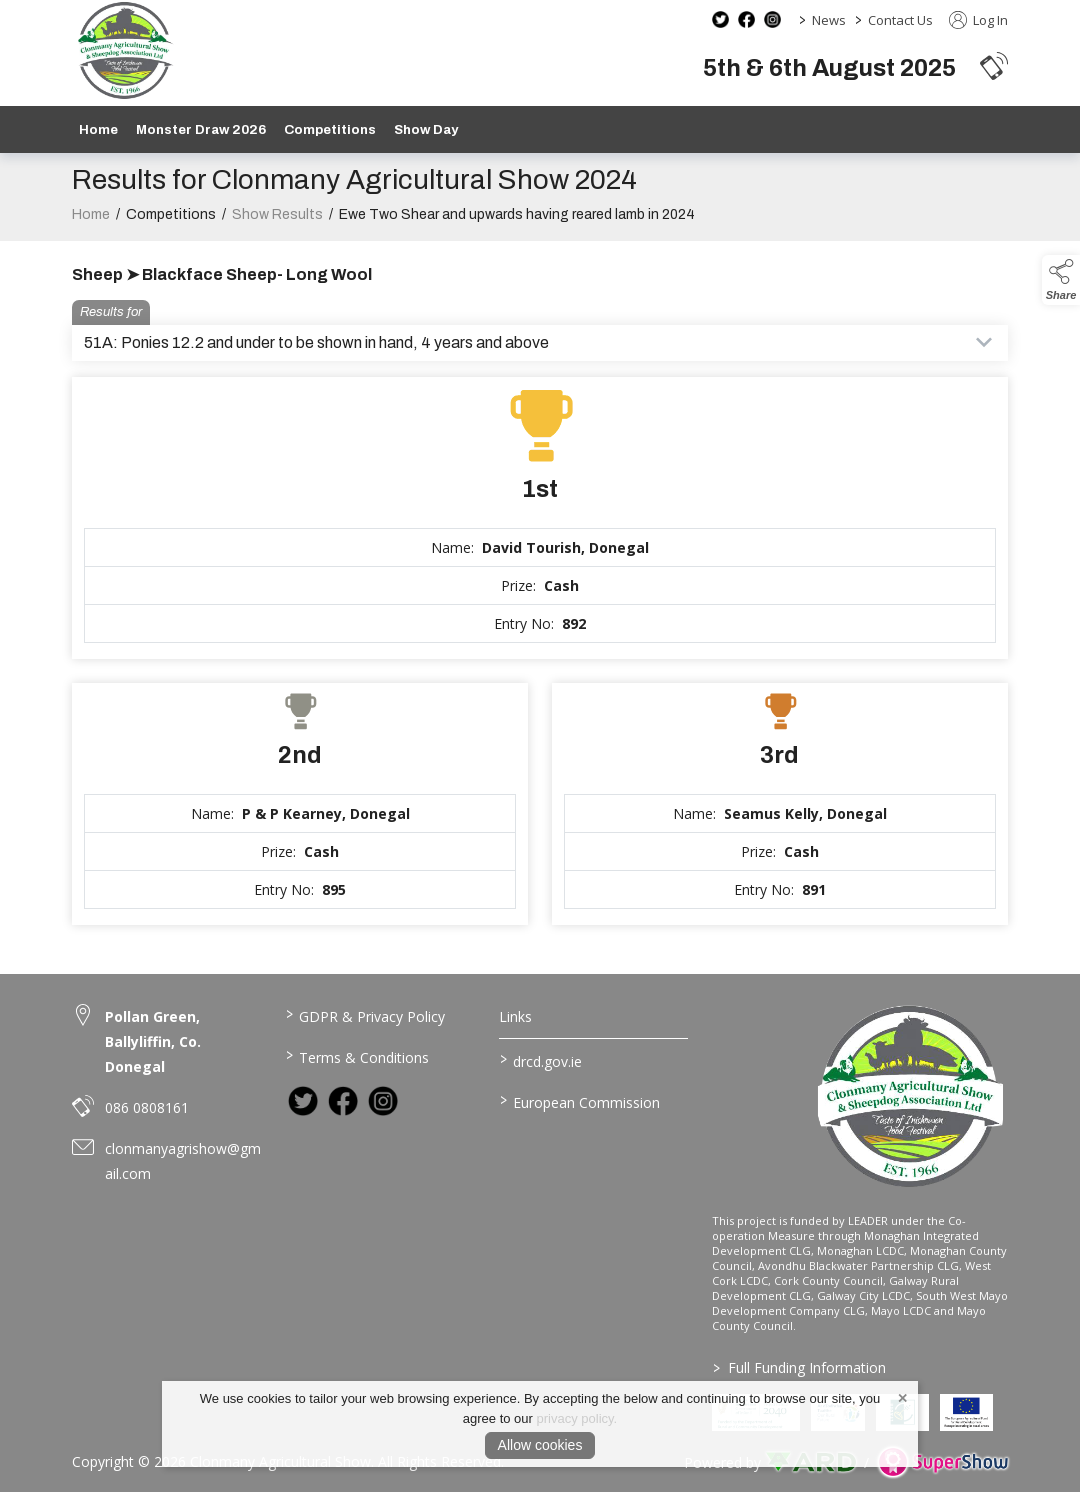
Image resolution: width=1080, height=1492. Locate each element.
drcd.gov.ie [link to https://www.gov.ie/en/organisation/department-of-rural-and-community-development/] (540, 1060)
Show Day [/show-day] (426, 129)
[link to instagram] (383, 1101)
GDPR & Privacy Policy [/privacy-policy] (365, 1015)
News (829, 20)
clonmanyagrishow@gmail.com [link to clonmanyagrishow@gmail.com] (183, 1161)
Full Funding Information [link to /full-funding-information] (799, 1367)
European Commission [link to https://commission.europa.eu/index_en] (579, 1101)
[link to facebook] (343, 1101)
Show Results (277, 231)
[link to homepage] (124, 50)
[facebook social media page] (746, 19)
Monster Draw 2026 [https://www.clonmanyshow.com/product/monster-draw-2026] (201, 129)
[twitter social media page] (720, 19)
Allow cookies (540, 1445)
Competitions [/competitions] (330, 129)
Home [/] (98, 129)
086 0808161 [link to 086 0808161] (147, 1107)
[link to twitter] (303, 1101)
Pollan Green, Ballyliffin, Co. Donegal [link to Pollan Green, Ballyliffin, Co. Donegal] (153, 1041)
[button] (994, 65)
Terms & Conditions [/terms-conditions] (357, 1056)
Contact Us (900, 20)
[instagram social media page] (772, 19)
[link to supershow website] (942, 1462)
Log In (978, 20)
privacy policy (575, 1418)
